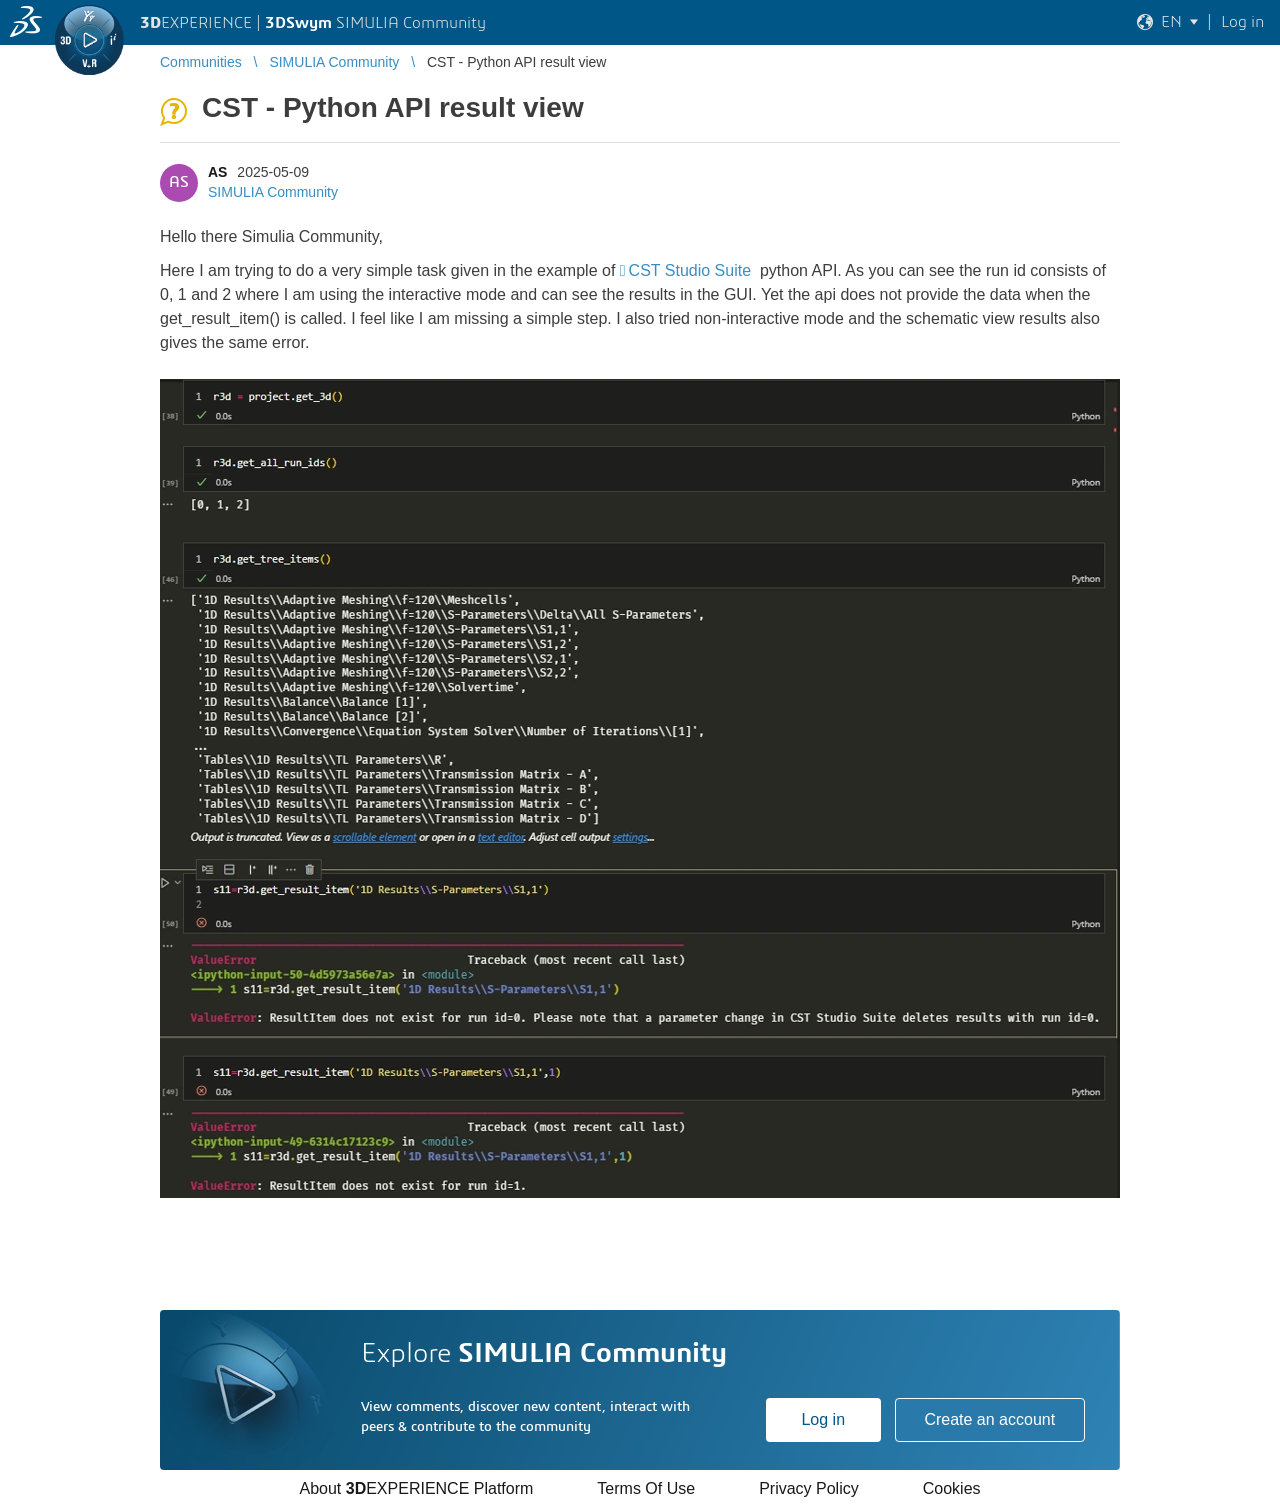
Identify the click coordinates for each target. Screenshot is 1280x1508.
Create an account (989, 1419)
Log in (823, 1419)
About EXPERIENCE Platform (416, 1488)
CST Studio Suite (692, 270)
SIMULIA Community (273, 192)
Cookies (952, 1488)
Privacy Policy (809, 1488)
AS (217, 172)
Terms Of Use (646, 1488)
